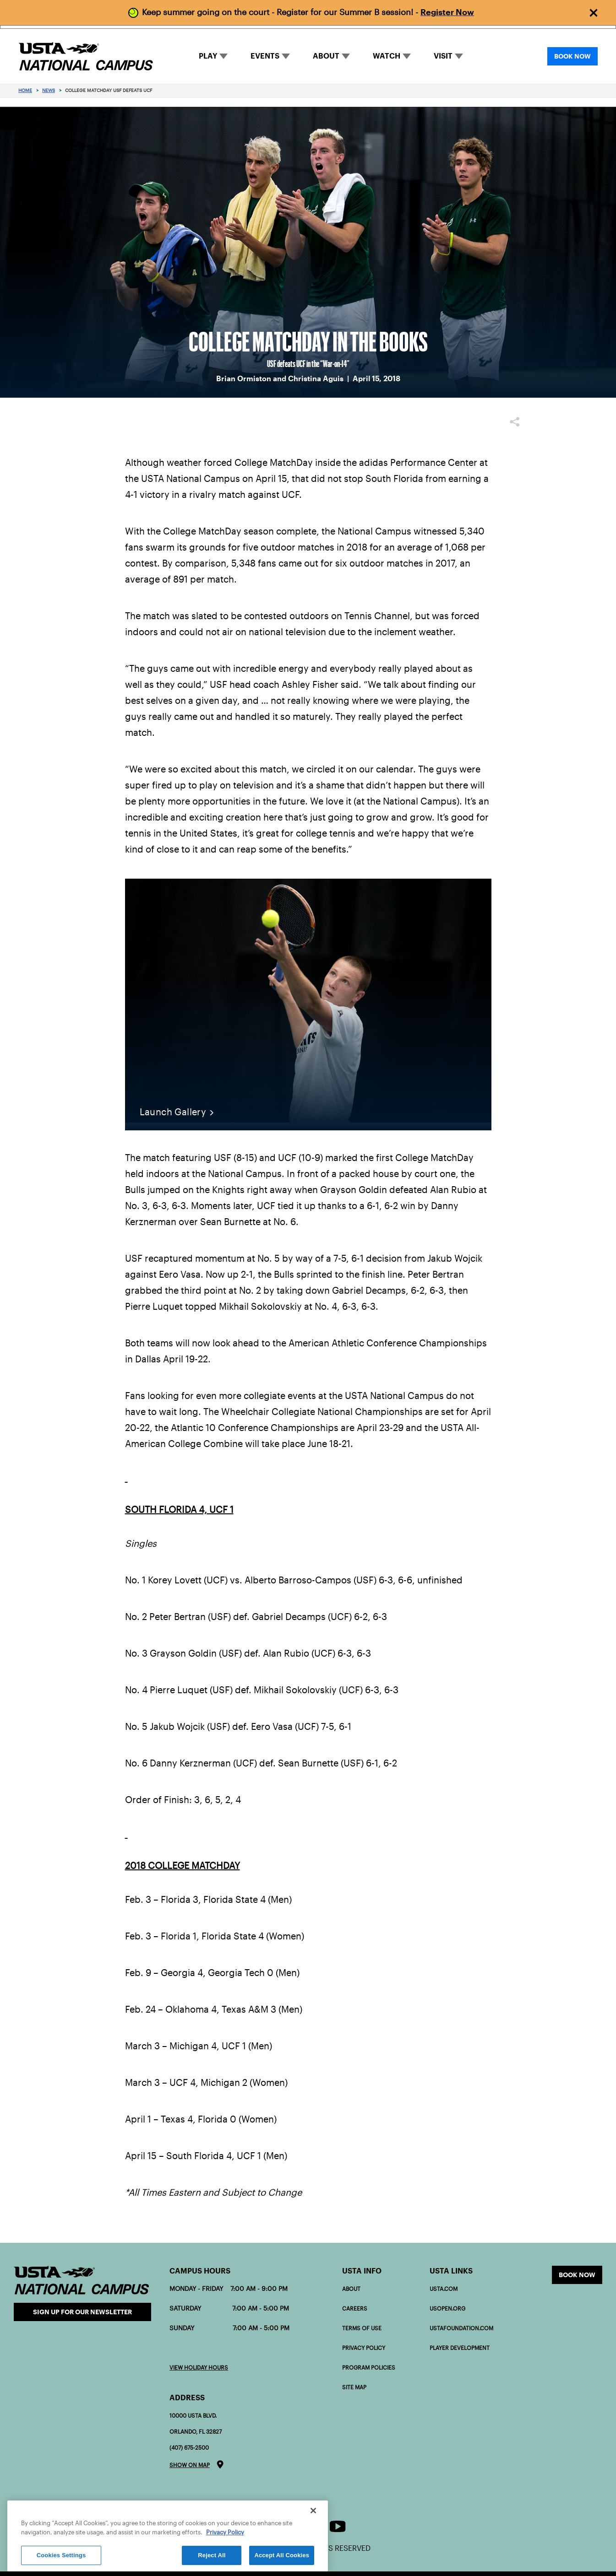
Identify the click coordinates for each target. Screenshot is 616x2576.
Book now (577, 2275)
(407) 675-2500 (189, 2448)
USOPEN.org (447, 2308)
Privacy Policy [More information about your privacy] (225, 2532)
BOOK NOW (572, 56)
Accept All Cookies (281, 2555)
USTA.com (444, 2289)
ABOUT (326, 56)
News (48, 90)
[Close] (313, 2510)
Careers (354, 2308)
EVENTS (265, 56)
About (351, 2289)
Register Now (447, 12)
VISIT (443, 56)
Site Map (354, 2387)
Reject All (211, 2555)
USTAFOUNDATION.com (461, 2328)
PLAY (208, 56)
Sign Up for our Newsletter (82, 2312)
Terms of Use (362, 2328)
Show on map (189, 2465)
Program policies (368, 2368)
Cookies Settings (61, 2555)
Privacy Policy (363, 2348)
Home (25, 90)
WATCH (386, 56)
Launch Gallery (173, 1112)
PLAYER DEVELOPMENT (460, 2348)
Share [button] (514, 421)
